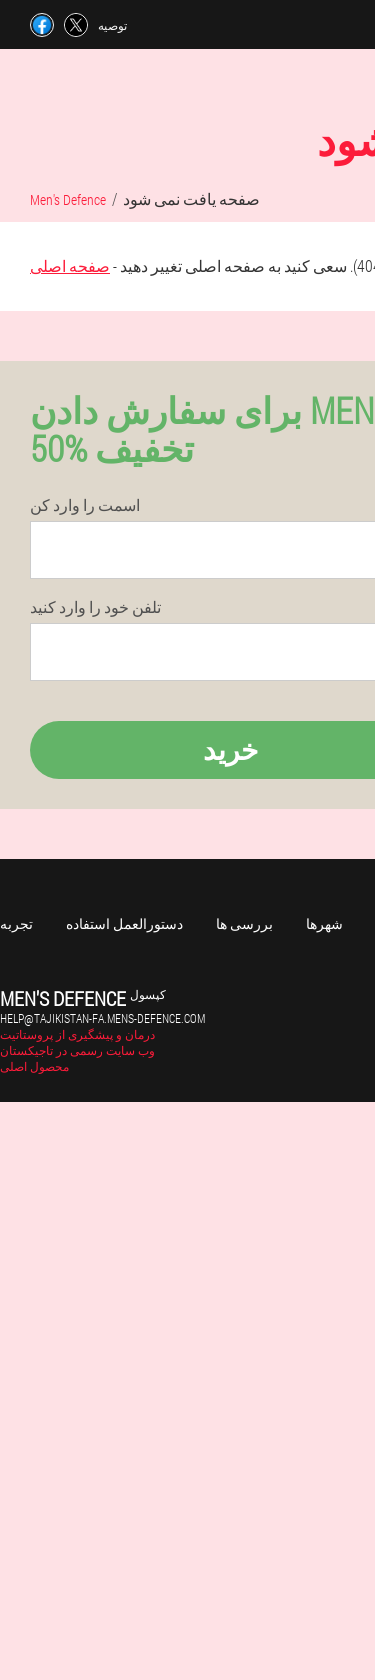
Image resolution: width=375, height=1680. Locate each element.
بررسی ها (244, 923)
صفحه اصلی (70, 265)
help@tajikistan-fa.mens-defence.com (102, 1018)
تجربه (16, 923)
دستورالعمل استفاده (124, 923)
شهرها (324, 923)
